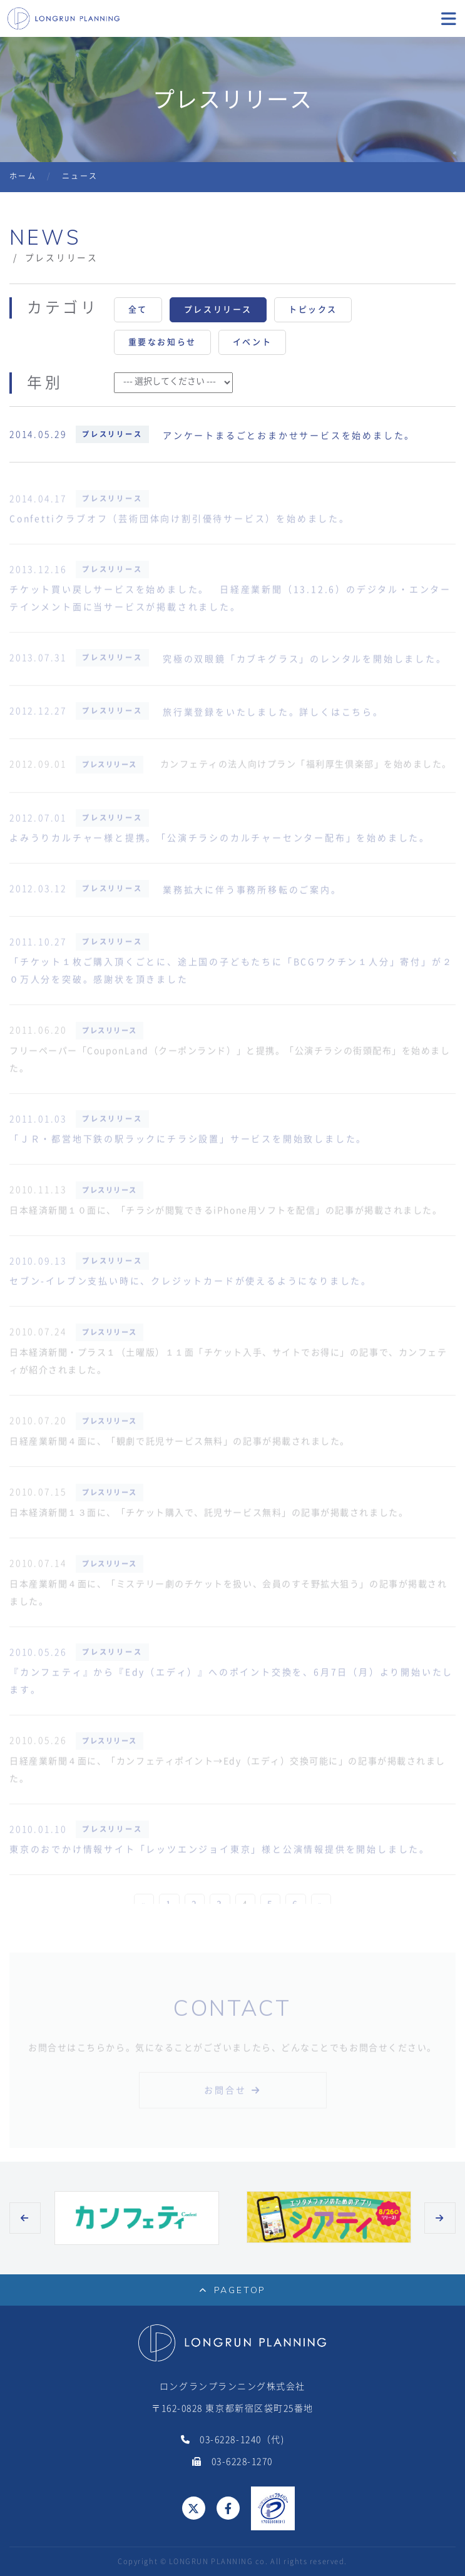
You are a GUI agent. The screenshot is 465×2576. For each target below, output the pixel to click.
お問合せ (225, 2097)
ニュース (80, 176)
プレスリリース (218, 309)
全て (138, 309)
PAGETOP (232, 2290)
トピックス (313, 309)
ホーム (22, 176)
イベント (252, 342)
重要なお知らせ (162, 342)
